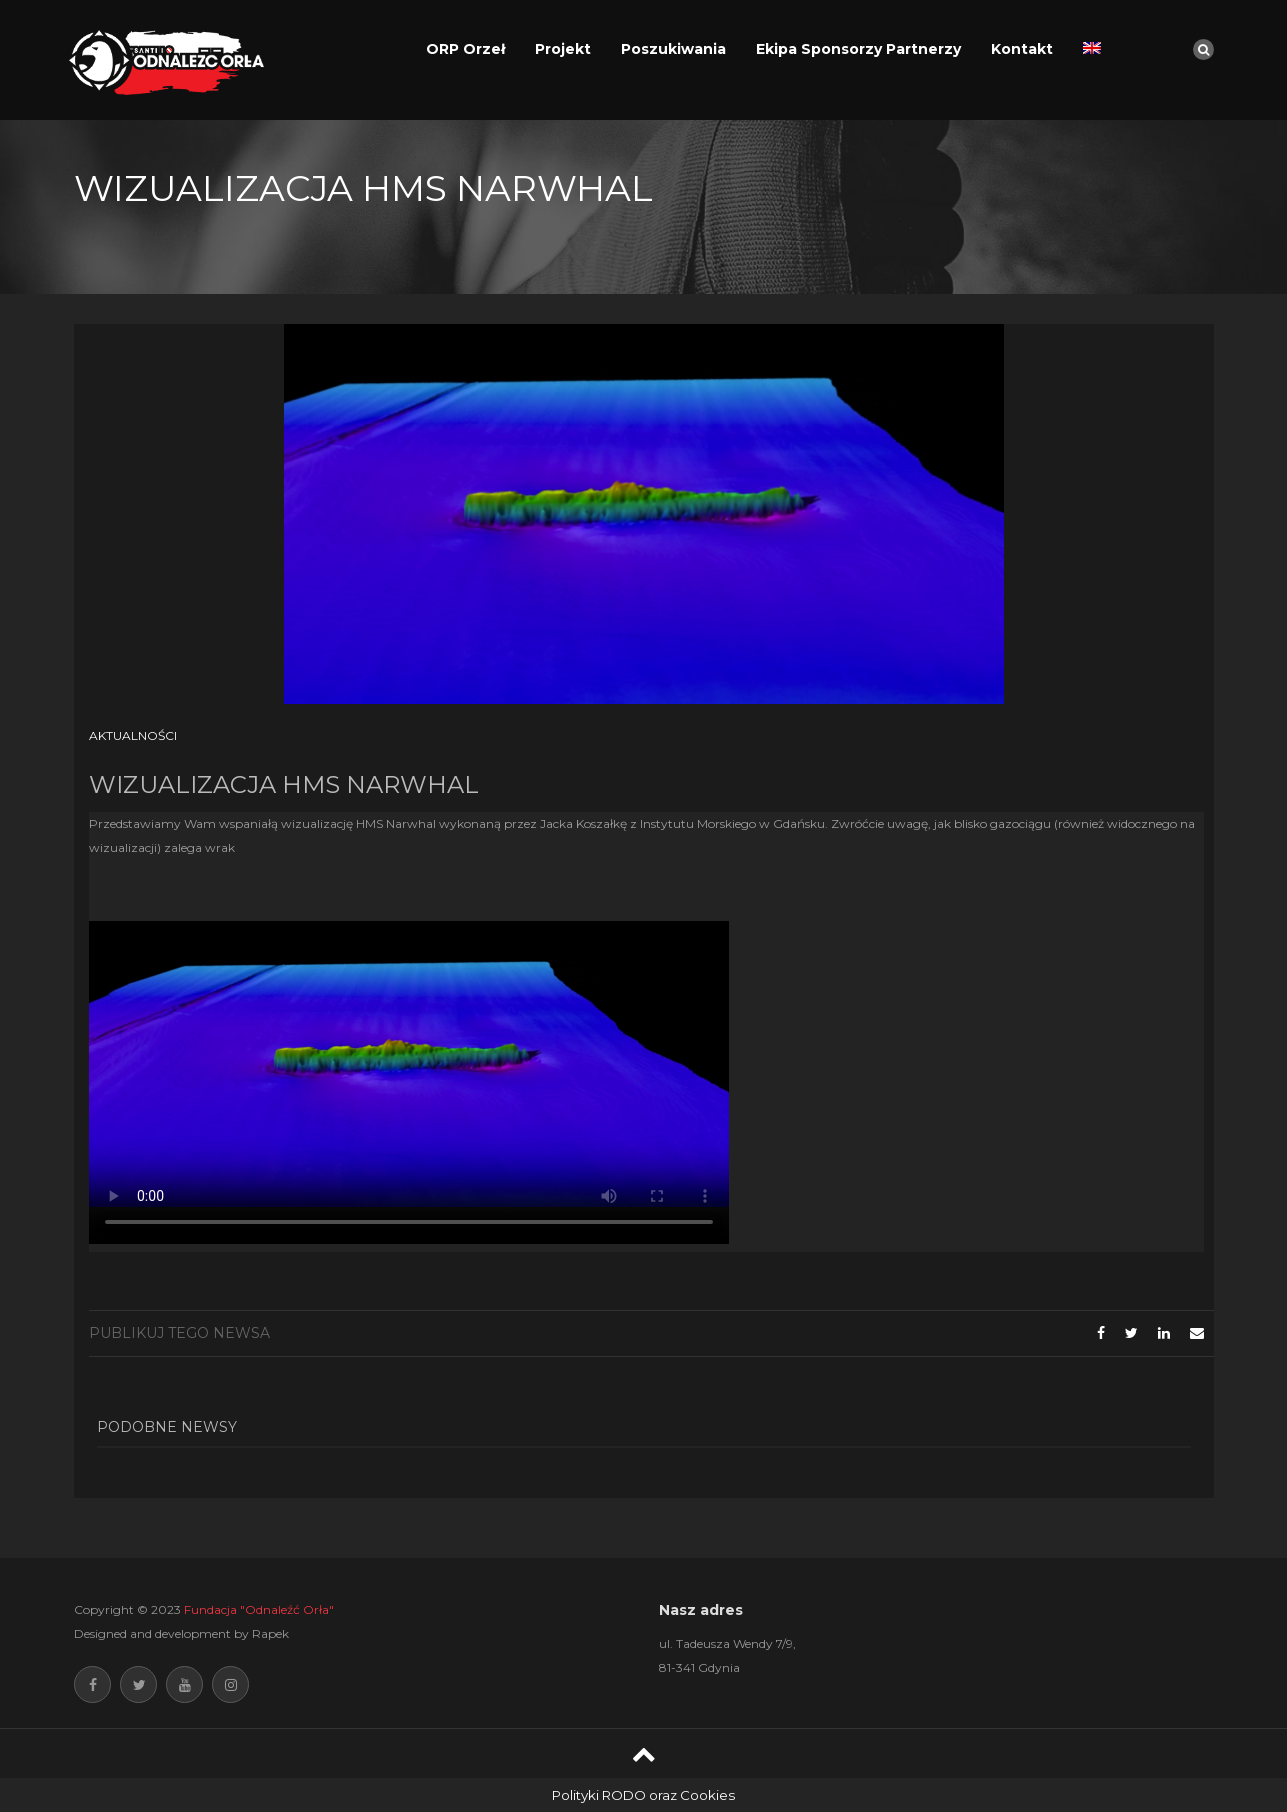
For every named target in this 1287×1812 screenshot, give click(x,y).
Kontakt (1022, 49)
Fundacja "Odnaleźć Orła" (259, 1609)
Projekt (563, 49)
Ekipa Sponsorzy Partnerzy (858, 49)
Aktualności (133, 735)
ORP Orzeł (465, 49)
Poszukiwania (673, 49)
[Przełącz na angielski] (1092, 49)
